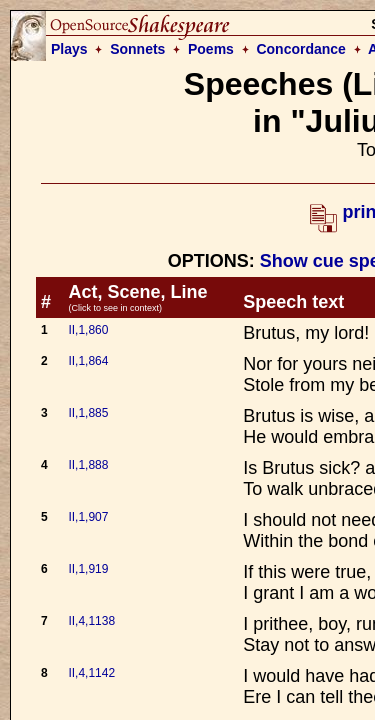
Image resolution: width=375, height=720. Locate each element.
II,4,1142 (91, 673)
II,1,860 (88, 330)
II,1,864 (88, 361)
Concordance (300, 49)
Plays (69, 49)
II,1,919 (88, 569)
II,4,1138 (91, 621)
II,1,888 (88, 465)
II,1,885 (88, 413)
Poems (211, 49)
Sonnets (137, 49)
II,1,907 (88, 517)
